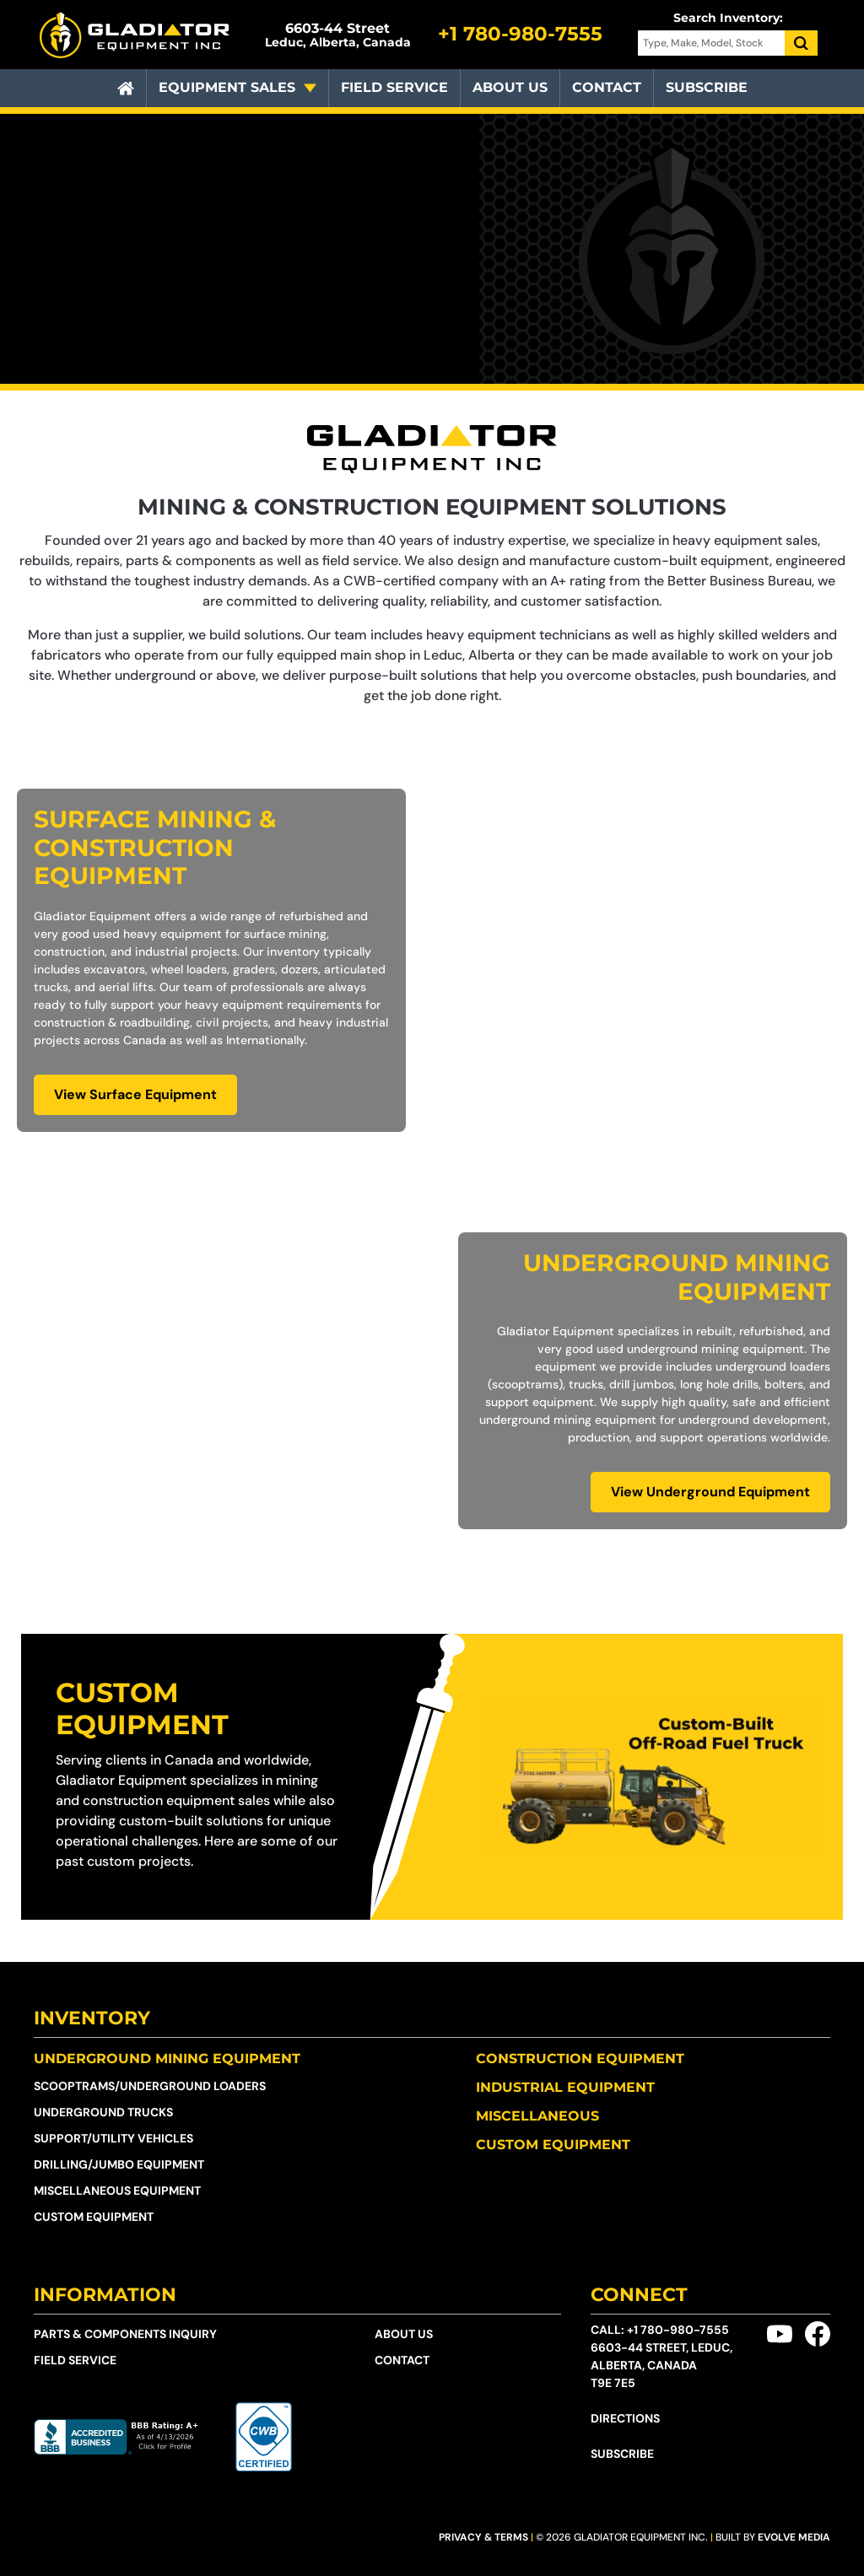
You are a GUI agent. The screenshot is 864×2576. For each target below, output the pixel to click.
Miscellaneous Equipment (117, 2190)
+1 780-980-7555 (678, 2329)
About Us (510, 87)
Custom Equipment (142, 1708)
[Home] (125, 88)
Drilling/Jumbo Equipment (119, 2164)
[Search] (801, 43)
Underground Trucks (103, 2112)
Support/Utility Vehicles (113, 2138)
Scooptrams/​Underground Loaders (150, 2086)
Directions (625, 2418)
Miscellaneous (537, 2116)
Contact (606, 87)
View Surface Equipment (135, 1094)
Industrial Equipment (565, 2087)
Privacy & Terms (483, 2537)
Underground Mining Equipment (167, 2059)
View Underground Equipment (710, 1492)
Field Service (394, 87)
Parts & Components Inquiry (125, 2334)
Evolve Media (794, 2537)
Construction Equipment (580, 2059)
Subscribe (707, 87)
